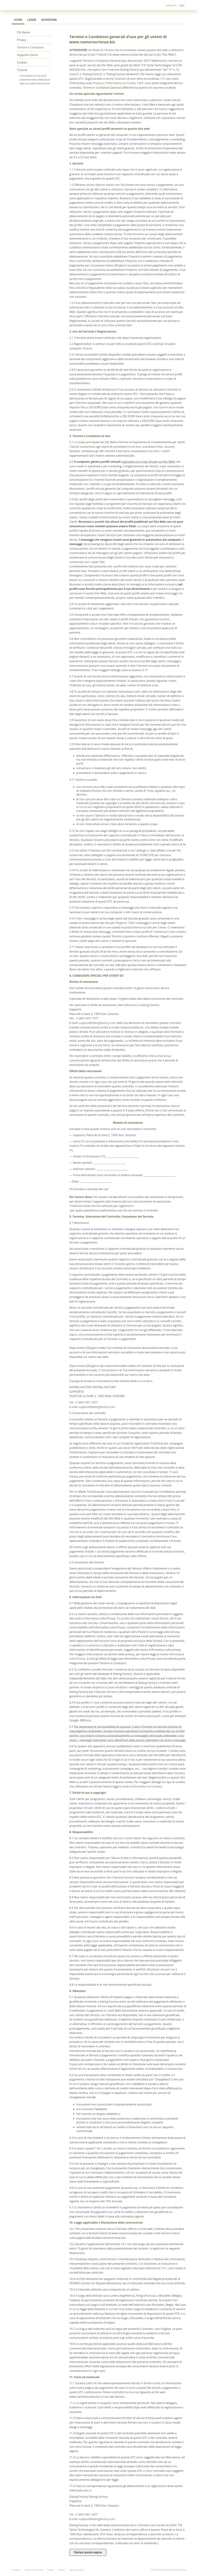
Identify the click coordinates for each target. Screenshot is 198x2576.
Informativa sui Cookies (146, 1786)
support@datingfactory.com (97, 1023)
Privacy (21, 40)
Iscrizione (49, 20)
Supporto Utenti (27, 55)
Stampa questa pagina (88, 2552)
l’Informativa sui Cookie (120, 83)
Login (182, 5)
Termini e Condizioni (30, 47)
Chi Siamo (23, 32)
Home (18, 20)
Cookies (22, 62)
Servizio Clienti (170, 2233)
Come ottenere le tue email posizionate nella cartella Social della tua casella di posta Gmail (35, 79)
